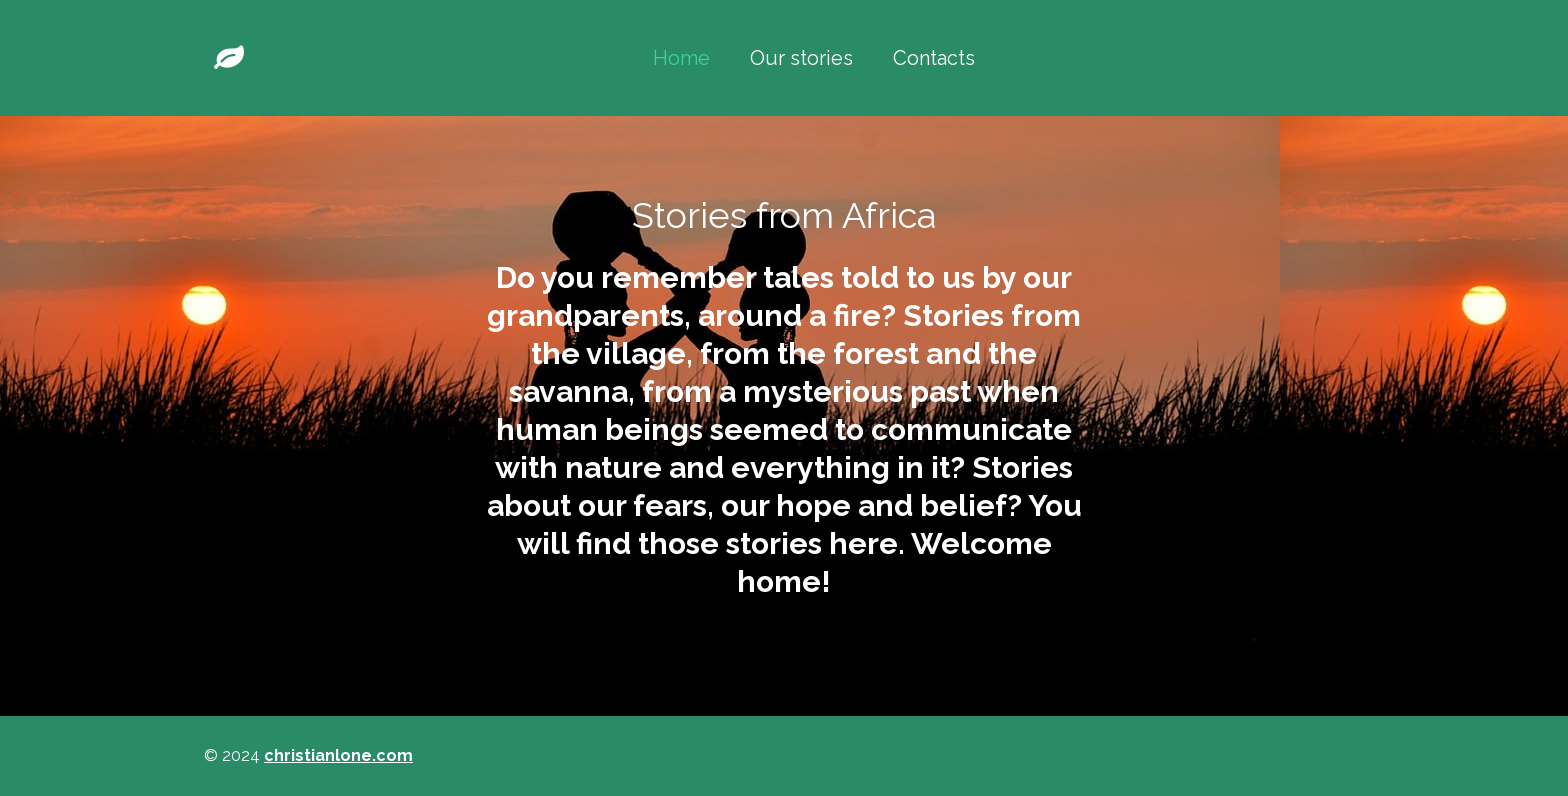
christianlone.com (338, 755)
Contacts (934, 58)
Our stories (801, 58)
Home (681, 58)
